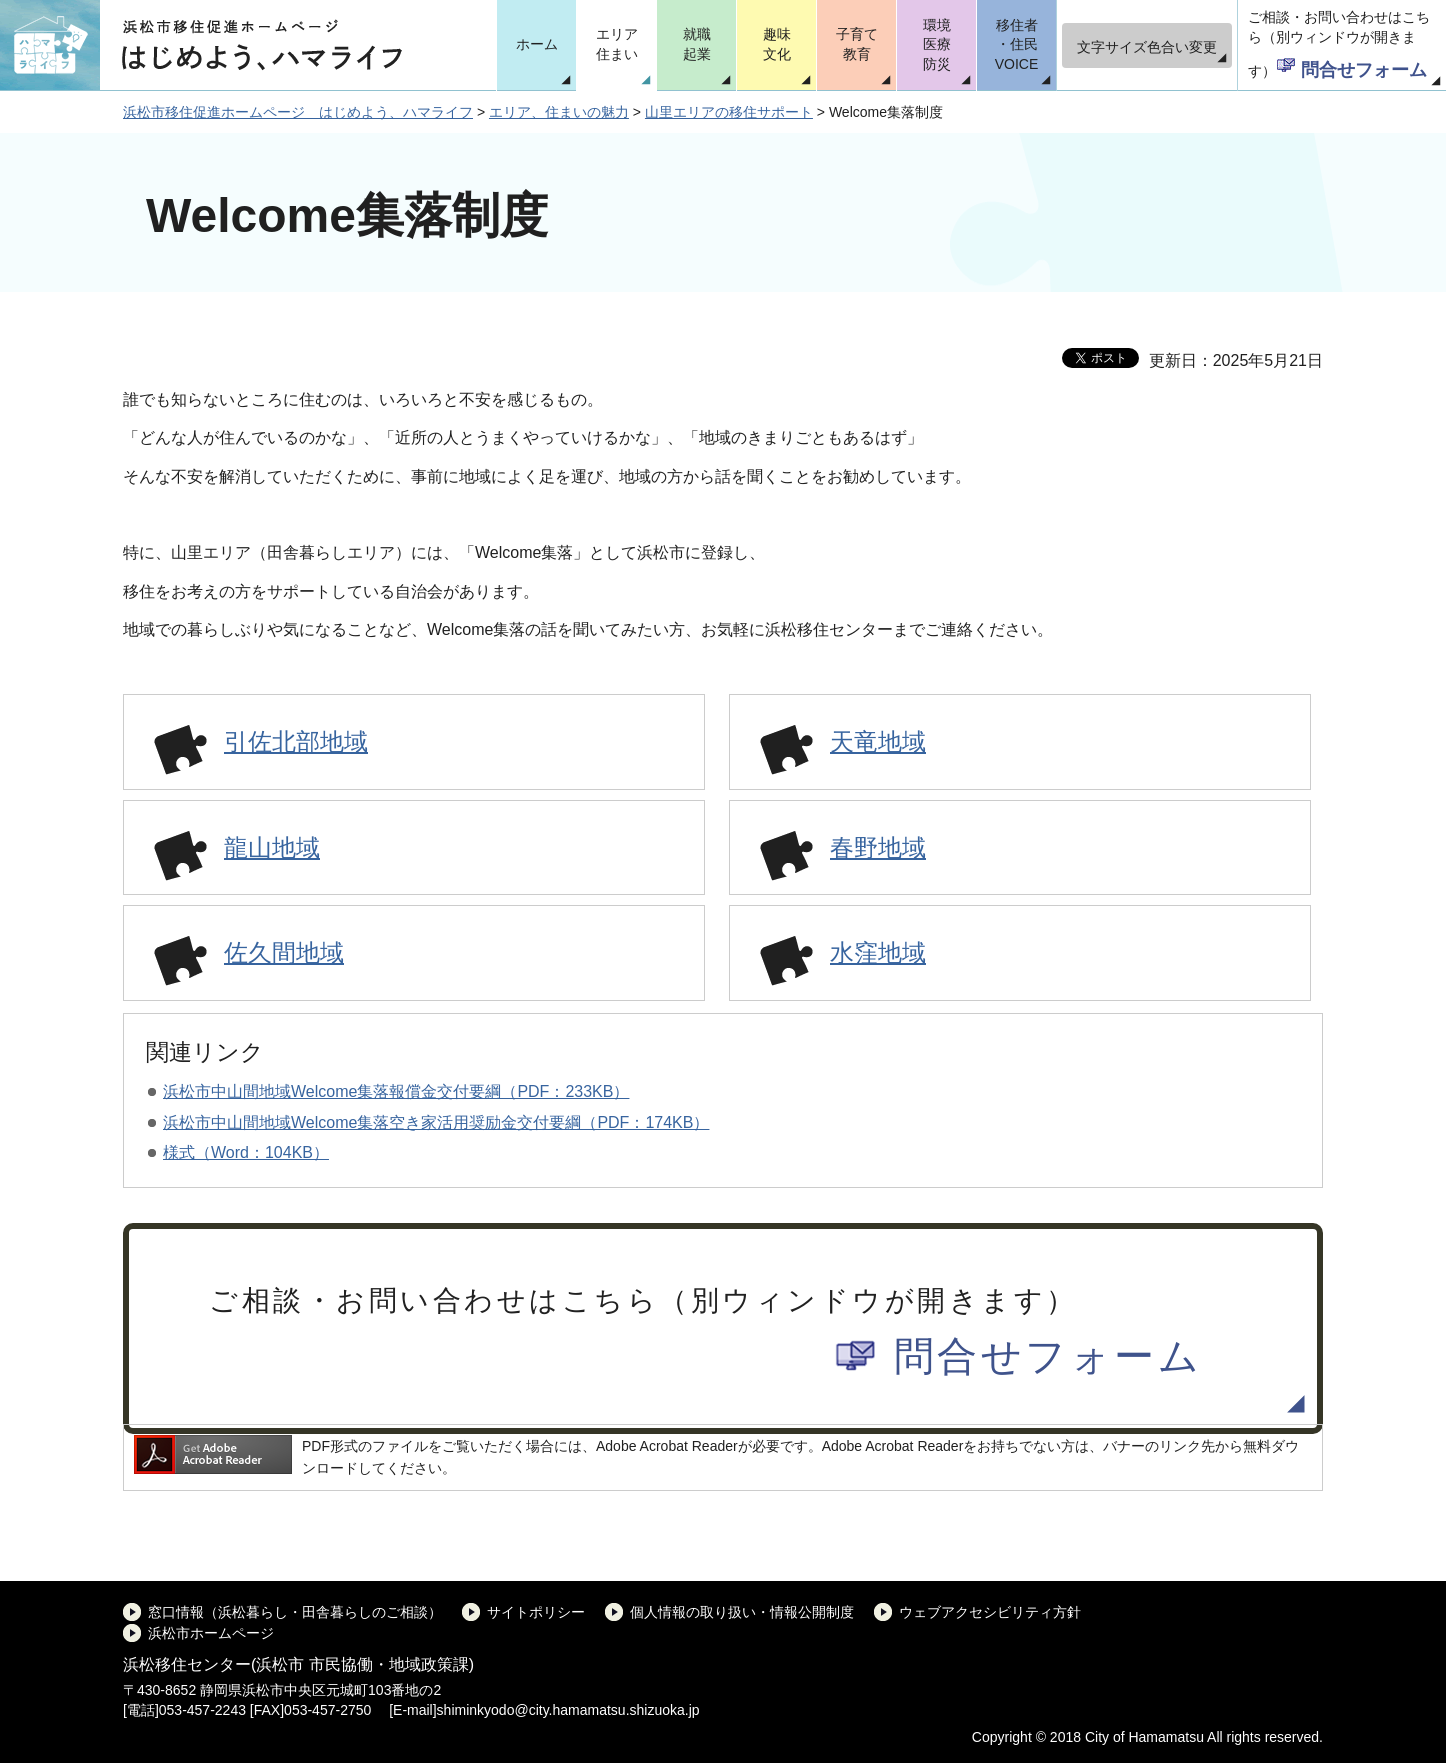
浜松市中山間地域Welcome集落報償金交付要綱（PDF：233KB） (396, 1091)
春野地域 (878, 847)
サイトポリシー (536, 1612)
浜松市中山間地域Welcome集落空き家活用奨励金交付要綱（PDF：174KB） (436, 1122)
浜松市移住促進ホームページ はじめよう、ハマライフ (298, 112)
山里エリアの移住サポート (729, 112)
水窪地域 (878, 952)
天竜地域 (878, 741)
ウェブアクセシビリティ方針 (990, 1612)
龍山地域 (272, 847)
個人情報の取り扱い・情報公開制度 (742, 1612)
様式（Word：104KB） (246, 1152)
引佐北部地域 (296, 741)
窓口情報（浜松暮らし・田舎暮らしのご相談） (295, 1612)
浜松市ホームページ (211, 1633)
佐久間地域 (284, 952)
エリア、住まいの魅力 (559, 112)
